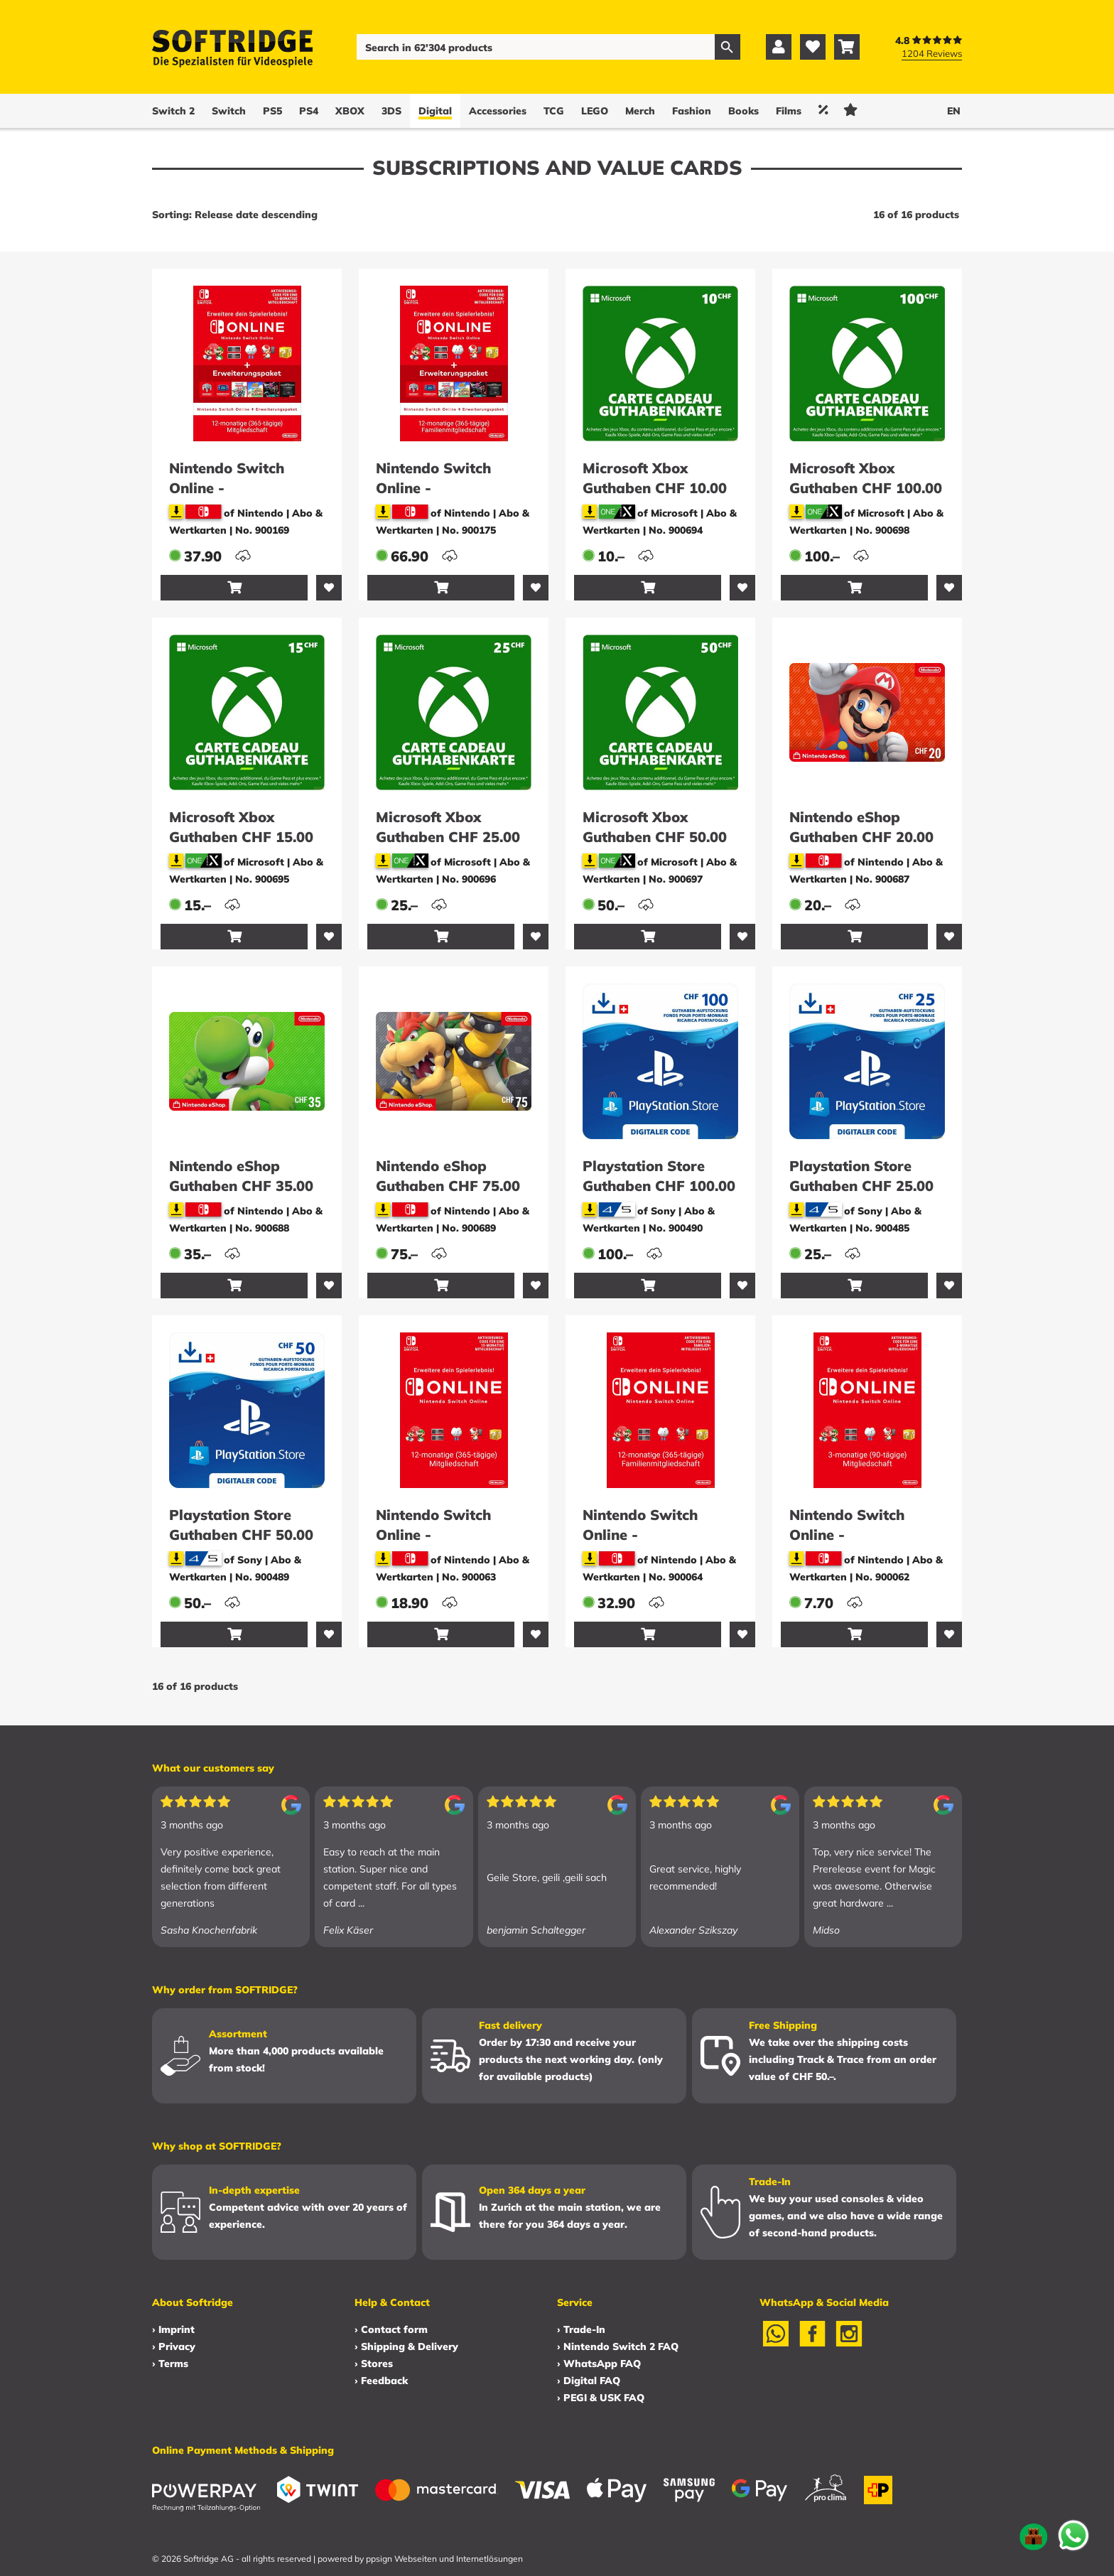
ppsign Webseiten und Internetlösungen (444, 2558)
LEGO (594, 110)
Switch (229, 110)
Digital (435, 110)
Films (788, 110)
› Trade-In (581, 2329)
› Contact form (391, 2329)
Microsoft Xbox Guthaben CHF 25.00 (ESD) (448, 837)
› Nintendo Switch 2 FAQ (617, 2346)
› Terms (170, 2363)
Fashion (691, 110)
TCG (554, 110)
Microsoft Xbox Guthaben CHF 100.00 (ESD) (865, 488)
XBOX (349, 110)
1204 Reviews (932, 53)
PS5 (272, 110)
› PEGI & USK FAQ (600, 2397)
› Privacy (173, 2346)
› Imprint (173, 2329)
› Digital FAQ (588, 2380)
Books (743, 110)
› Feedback (381, 2380)
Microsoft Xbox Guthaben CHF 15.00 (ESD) (241, 837)
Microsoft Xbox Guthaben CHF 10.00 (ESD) (655, 488)
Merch (640, 110)
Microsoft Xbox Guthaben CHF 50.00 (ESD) (655, 837)
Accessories (497, 110)
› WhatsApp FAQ (599, 2363)
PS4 (308, 110)
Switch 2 (173, 110)
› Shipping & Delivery (406, 2346)
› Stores (374, 2363)
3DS (391, 110)
